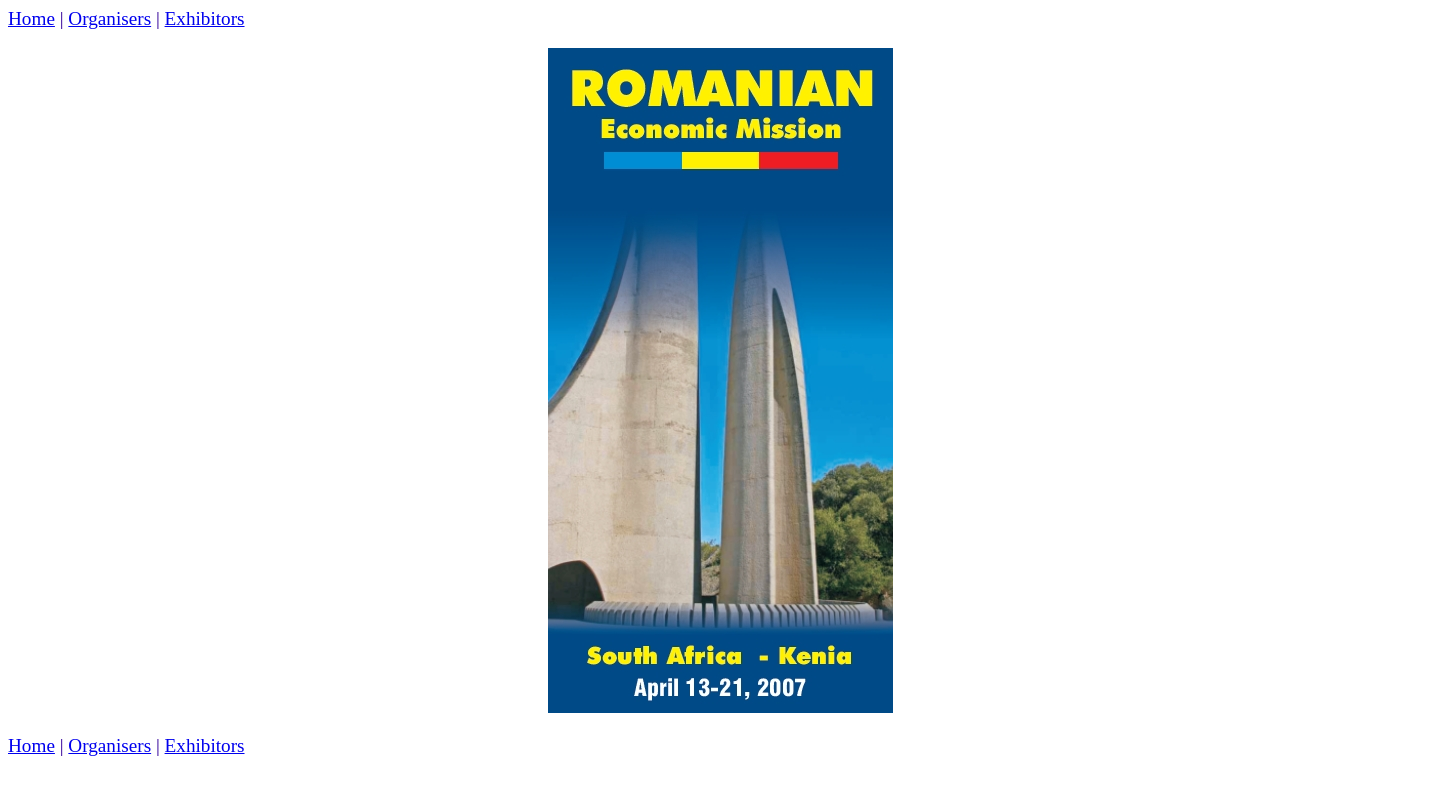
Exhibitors (205, 18)
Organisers (109, 18)
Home (31, 18)
